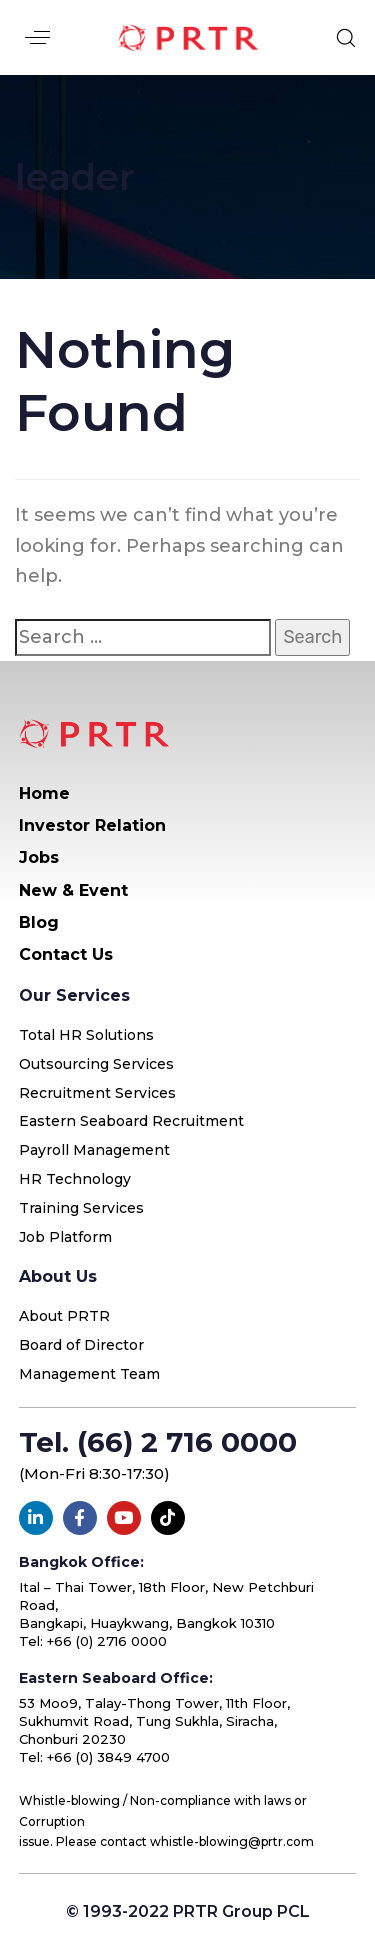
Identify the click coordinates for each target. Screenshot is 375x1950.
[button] (37, 37)
